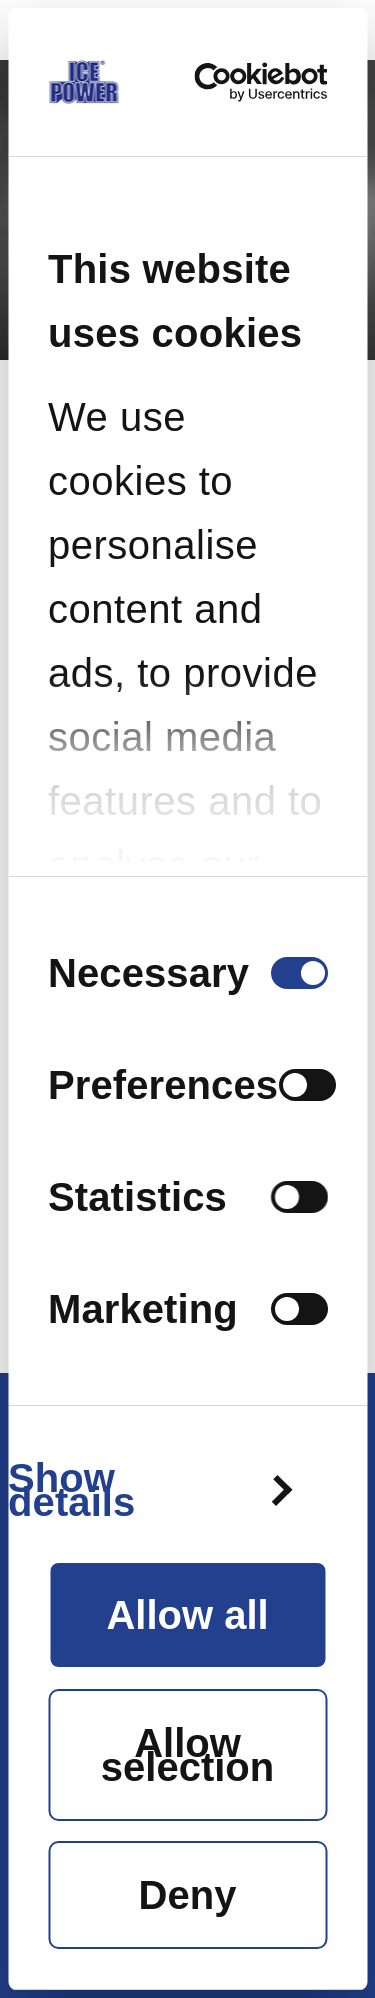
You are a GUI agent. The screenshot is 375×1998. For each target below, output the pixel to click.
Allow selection (187, 1755)
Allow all (187, 1615)
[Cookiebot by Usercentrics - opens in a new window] (249, 82)
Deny (188, 1895)
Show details (71, 1490)
